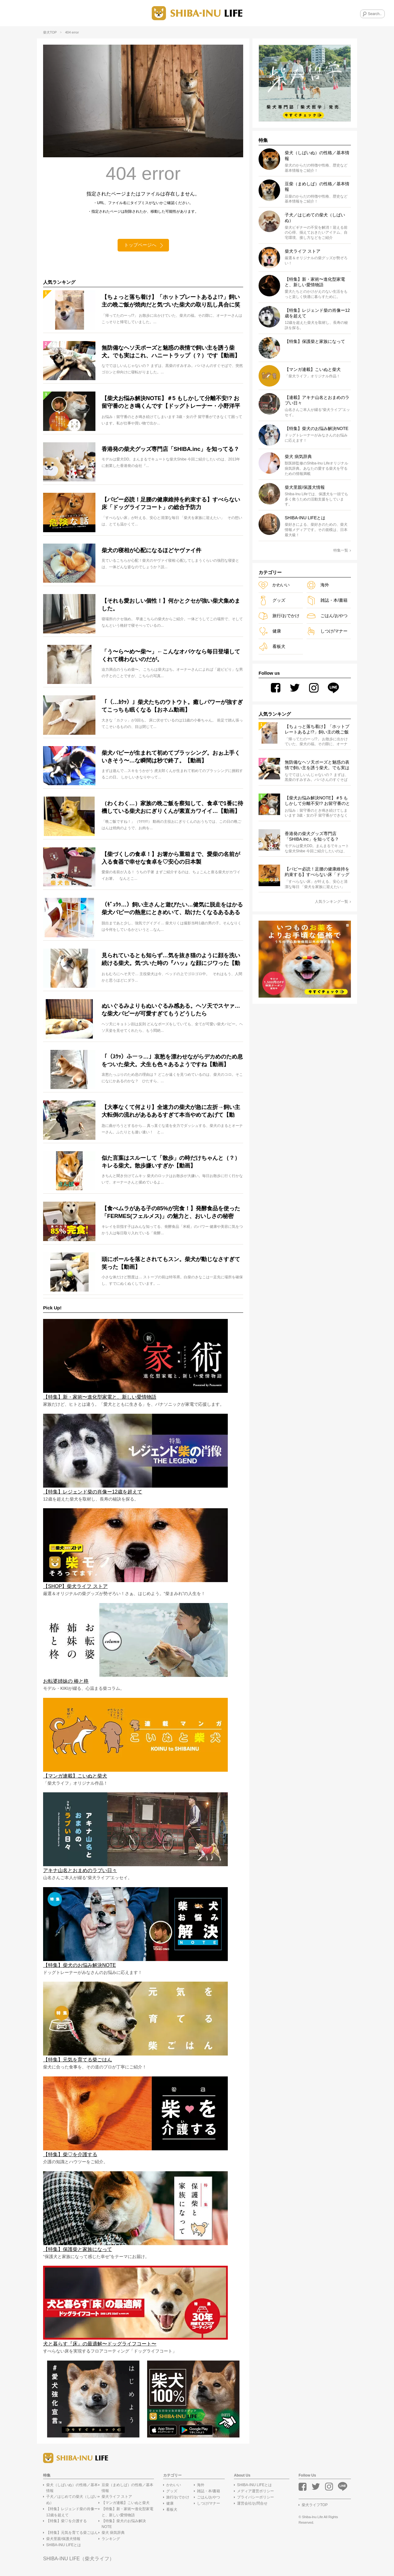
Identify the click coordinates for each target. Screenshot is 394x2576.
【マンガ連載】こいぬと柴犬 (126, 2503)
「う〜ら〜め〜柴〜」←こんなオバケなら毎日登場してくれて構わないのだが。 (171, 656)
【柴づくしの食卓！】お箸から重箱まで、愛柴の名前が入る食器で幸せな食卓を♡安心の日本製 (171, 858)
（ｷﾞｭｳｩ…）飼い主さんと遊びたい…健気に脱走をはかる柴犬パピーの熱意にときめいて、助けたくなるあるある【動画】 (172, 910)
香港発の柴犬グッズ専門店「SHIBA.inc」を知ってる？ (170, 449)
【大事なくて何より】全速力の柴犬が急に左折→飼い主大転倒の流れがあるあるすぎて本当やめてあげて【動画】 (171, 1112)
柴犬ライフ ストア (117, 2497)
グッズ (272, 600)
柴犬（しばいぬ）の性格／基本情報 (72, 2488)
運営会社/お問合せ (252, 2504)
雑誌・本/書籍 (327, 600)
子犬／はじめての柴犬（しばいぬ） (72, 2500)
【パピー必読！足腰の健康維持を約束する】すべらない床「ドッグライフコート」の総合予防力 (171, 504)
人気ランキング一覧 (333, 902)
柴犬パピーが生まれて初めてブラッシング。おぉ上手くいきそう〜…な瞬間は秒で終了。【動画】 (171, 757)
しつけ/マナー (327, 631)
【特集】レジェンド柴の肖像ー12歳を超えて (72, 2512)
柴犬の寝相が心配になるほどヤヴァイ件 (151, 551)
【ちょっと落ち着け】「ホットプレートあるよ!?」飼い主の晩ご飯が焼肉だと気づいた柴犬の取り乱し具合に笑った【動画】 (171, 302)
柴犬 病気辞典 (113, 2533)
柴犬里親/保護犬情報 (63, 2539)
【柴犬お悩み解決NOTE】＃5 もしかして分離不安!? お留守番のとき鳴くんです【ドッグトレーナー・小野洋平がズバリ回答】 (171, 403)
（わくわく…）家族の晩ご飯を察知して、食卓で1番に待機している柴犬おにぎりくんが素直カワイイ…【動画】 (172, 808)
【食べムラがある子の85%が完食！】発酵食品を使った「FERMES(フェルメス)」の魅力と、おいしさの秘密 (171, 1213)
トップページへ (140, 245)
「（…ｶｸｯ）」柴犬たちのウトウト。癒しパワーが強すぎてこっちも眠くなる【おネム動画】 (172, 706)
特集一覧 (342, 550)
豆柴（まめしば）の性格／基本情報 (127, 2488)
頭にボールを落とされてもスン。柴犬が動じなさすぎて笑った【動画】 (171, 1263)
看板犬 (272, 646)
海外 (318, 585)
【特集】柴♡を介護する (66, 2521)
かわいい (274, 585)
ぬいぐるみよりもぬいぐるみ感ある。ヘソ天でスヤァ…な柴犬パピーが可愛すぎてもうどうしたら (171, 1010)
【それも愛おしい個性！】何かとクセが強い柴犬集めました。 (171, 605)
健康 (270, 631)
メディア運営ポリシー (255, 2492)
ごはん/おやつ (327, 615)
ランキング (111, 2539)
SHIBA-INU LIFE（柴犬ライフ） (78, 2559)
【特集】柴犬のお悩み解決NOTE (124, 2524)
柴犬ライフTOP (315, 2505)
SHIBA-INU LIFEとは (63, 2545)
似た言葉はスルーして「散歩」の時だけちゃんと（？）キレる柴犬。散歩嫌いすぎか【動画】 (171, 1162)
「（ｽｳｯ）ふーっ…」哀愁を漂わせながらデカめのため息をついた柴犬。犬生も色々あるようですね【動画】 (172, 1061)
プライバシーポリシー (255, 2498)
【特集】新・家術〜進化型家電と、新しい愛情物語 (127, 2512)
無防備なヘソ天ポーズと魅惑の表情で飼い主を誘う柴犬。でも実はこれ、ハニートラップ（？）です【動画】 (171, 352)
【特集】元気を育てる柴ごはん (72, 2533)
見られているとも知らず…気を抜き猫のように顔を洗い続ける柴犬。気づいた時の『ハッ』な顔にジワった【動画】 (171, 960)
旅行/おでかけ (279, 615)
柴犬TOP (50, 32)
